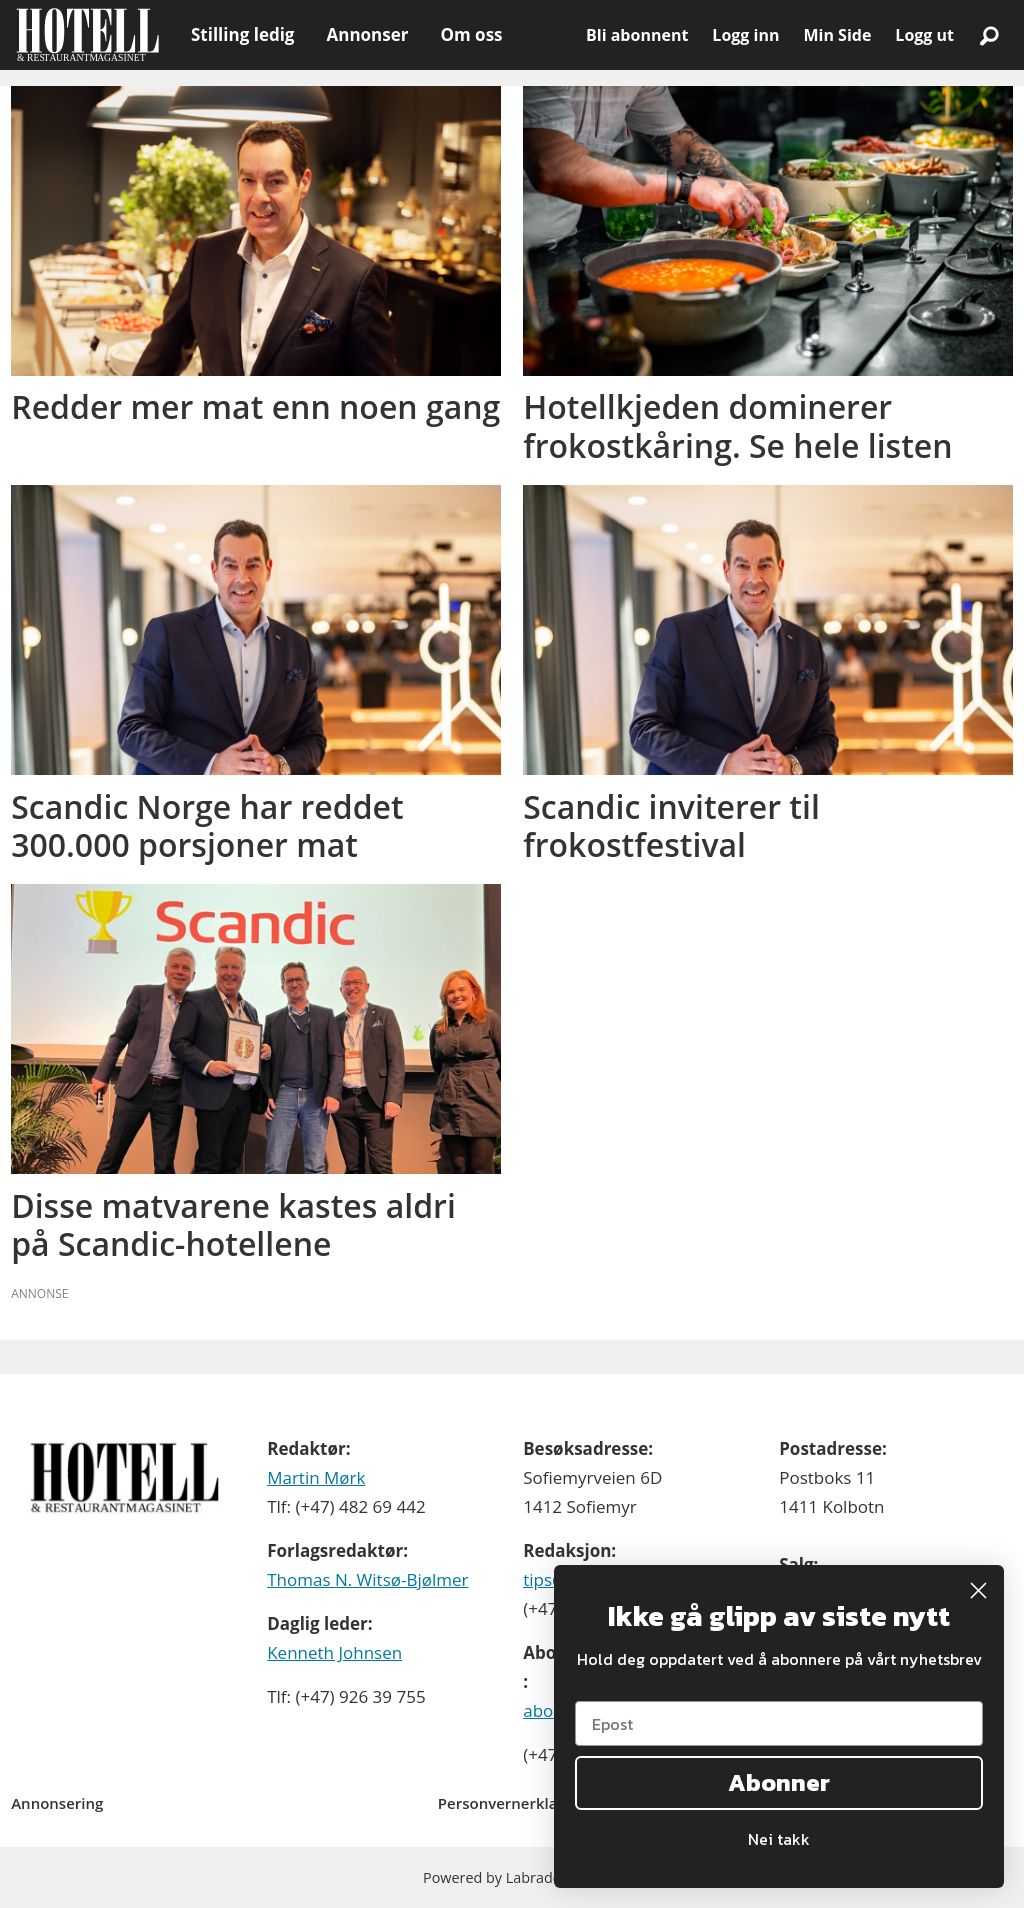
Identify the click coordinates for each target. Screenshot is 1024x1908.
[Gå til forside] (87, 35)
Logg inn (745, 35)
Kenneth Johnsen (334, 1652)
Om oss (471, 34)
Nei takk (779, 1839)
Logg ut (924, 35)
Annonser (367, 34)
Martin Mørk (316, 1477)
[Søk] (989, 35)
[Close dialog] (978, 1590)
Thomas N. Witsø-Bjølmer (367, 1579)
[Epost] (779, 1723)
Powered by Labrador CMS (512, 1877)
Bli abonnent (637, 35)
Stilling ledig (242, 34)
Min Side (837, 35)
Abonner (779, 1782)
